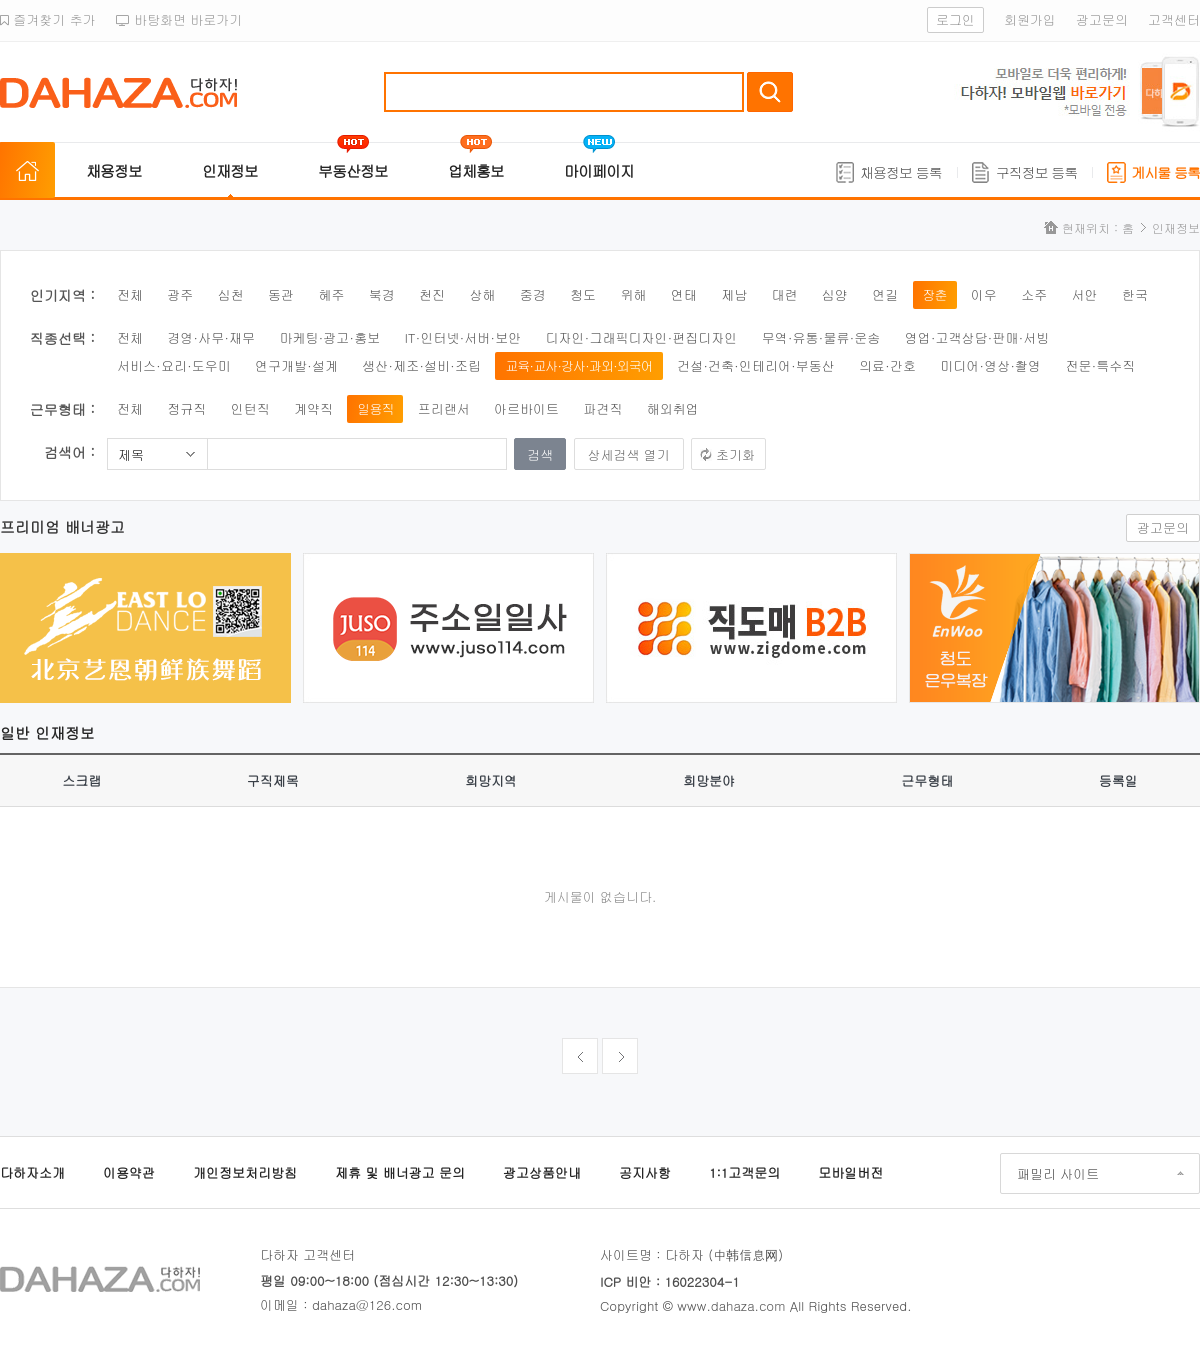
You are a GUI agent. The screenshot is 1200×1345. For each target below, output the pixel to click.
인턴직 (250, 408)
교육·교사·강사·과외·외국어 (579, 365)
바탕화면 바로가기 (179, 19)
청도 (583, 294)
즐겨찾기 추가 (48, 19)
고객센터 (1174, 19)
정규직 (186, 408)
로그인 (955, 19)
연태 (684, 294)
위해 (633, 294)
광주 (180, 294)
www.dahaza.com (731, 1305)
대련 (784, 294)
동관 (281, 294)
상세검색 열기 (629, 454)
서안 (1085, 294)
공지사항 (645, 1172)
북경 (382, 294)
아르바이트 (526, 408)
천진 (432, 294)
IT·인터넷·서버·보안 (463, 337)
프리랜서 (444, 408)
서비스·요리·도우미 (174, 365)
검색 (770, 92)
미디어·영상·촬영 (990, 365)
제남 (734, 294)
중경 (533, 294)
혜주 (331, 294)
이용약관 (129, 1172)
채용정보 (114, 170)
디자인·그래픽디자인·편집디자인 (642, 337)
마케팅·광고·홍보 (329, 337)
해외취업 (673, 408)
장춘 (935, 294)
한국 (1135, 294)
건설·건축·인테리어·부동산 (756, 365)
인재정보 (230, 170)
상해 (482, 294)
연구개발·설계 (296, 365)
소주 (1034, 294)
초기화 (735, 454)
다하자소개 (32, 1172)
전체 (130, 294)
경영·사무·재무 (211, 337)
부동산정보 (353, 170)
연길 (885, 294)
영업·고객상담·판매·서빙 (977, 337)
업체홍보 (476, 170)
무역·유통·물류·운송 (821, 337)
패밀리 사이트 (1058, 1173)
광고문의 (1102, 19)
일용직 (375, 408)
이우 (984, 294)
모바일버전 (850, 1172)
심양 (835, 294)
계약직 (313, 408)
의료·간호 (887, 365)
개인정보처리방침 (245, 1172)
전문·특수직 (1100, 365)
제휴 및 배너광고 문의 (400, 1172)
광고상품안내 (542, 1172)
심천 (231, 294)
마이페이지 (599, 170)
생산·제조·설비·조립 (421, 365)
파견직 (602, 408)
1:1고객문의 (744, 1172)
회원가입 (1030, 19)
